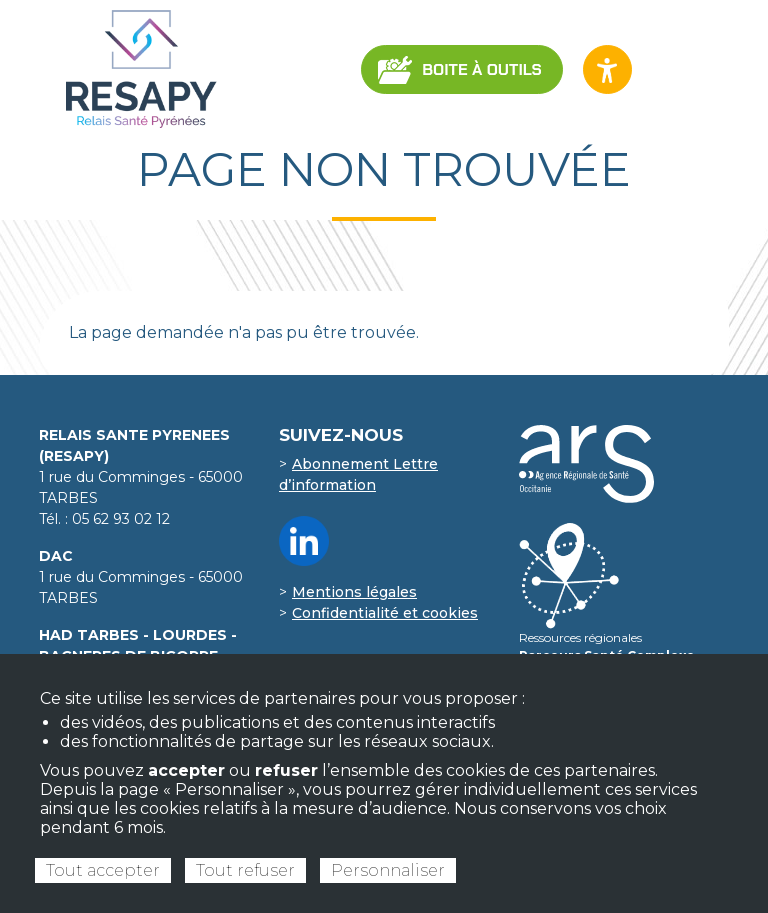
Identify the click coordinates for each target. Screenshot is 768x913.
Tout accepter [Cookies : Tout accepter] (103, 870)
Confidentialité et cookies (385, 613)
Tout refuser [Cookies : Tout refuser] (245, 870)
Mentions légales (354, 592)
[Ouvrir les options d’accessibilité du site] (607, 69)
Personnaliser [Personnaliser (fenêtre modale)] (388, 870)
